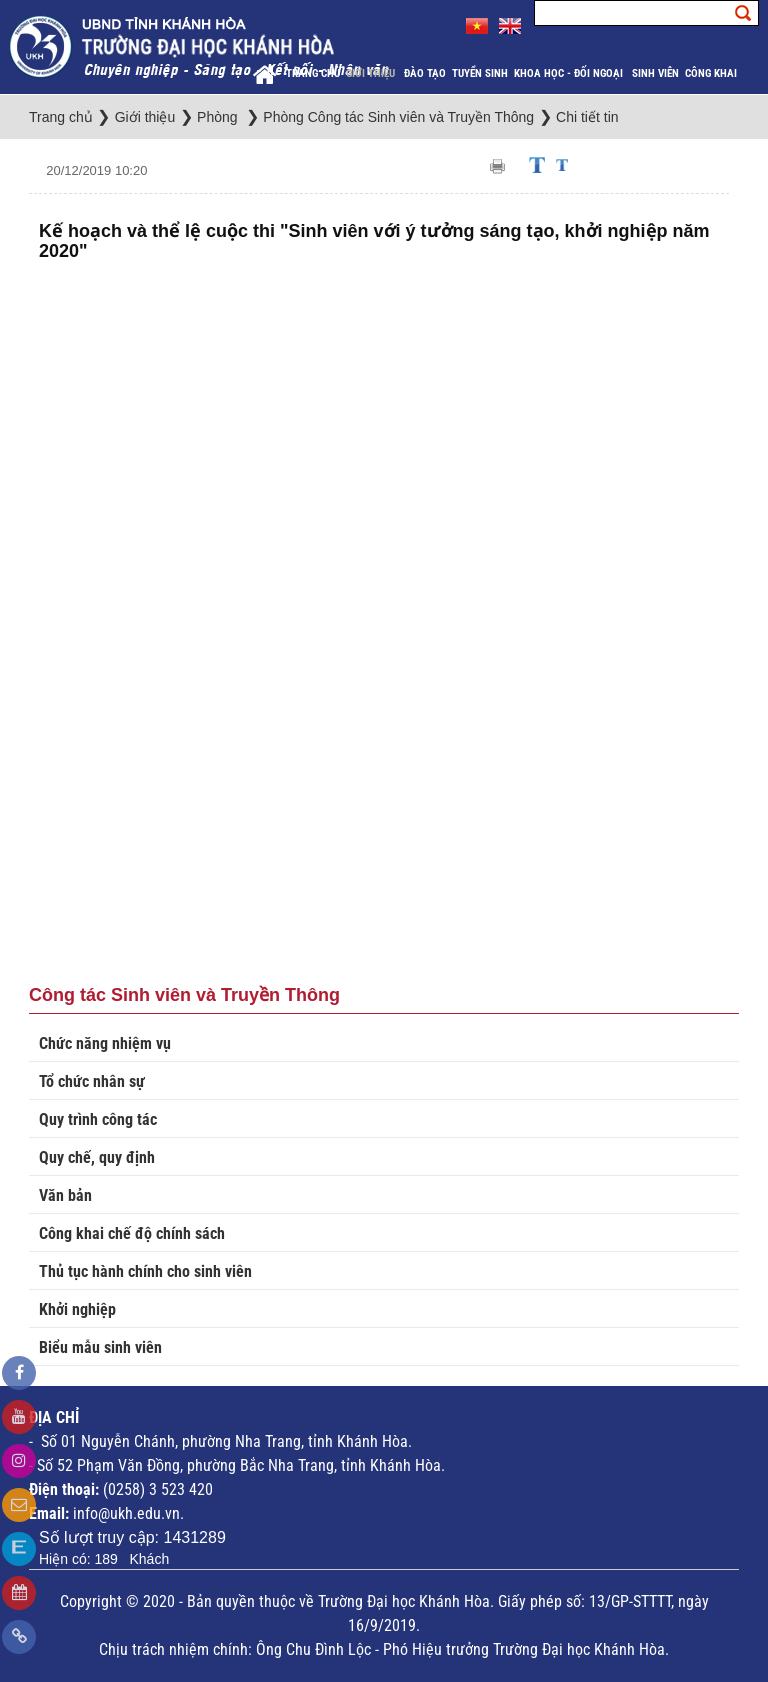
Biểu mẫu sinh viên (100, 1347)
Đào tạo (425, 73)
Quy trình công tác (98, 1119)
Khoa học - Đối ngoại (570, 73)
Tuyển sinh (480, 73)
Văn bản (65, 1195)
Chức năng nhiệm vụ (105, 1043)
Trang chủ (313, 73)
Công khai (712, 73)
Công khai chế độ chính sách (132, 1233)
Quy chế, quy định (97, 1157)
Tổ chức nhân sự (92, 1081)
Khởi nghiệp (77, 1309)
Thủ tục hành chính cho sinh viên (145, 1271)
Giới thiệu (372, 73)
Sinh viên (655, 73)
